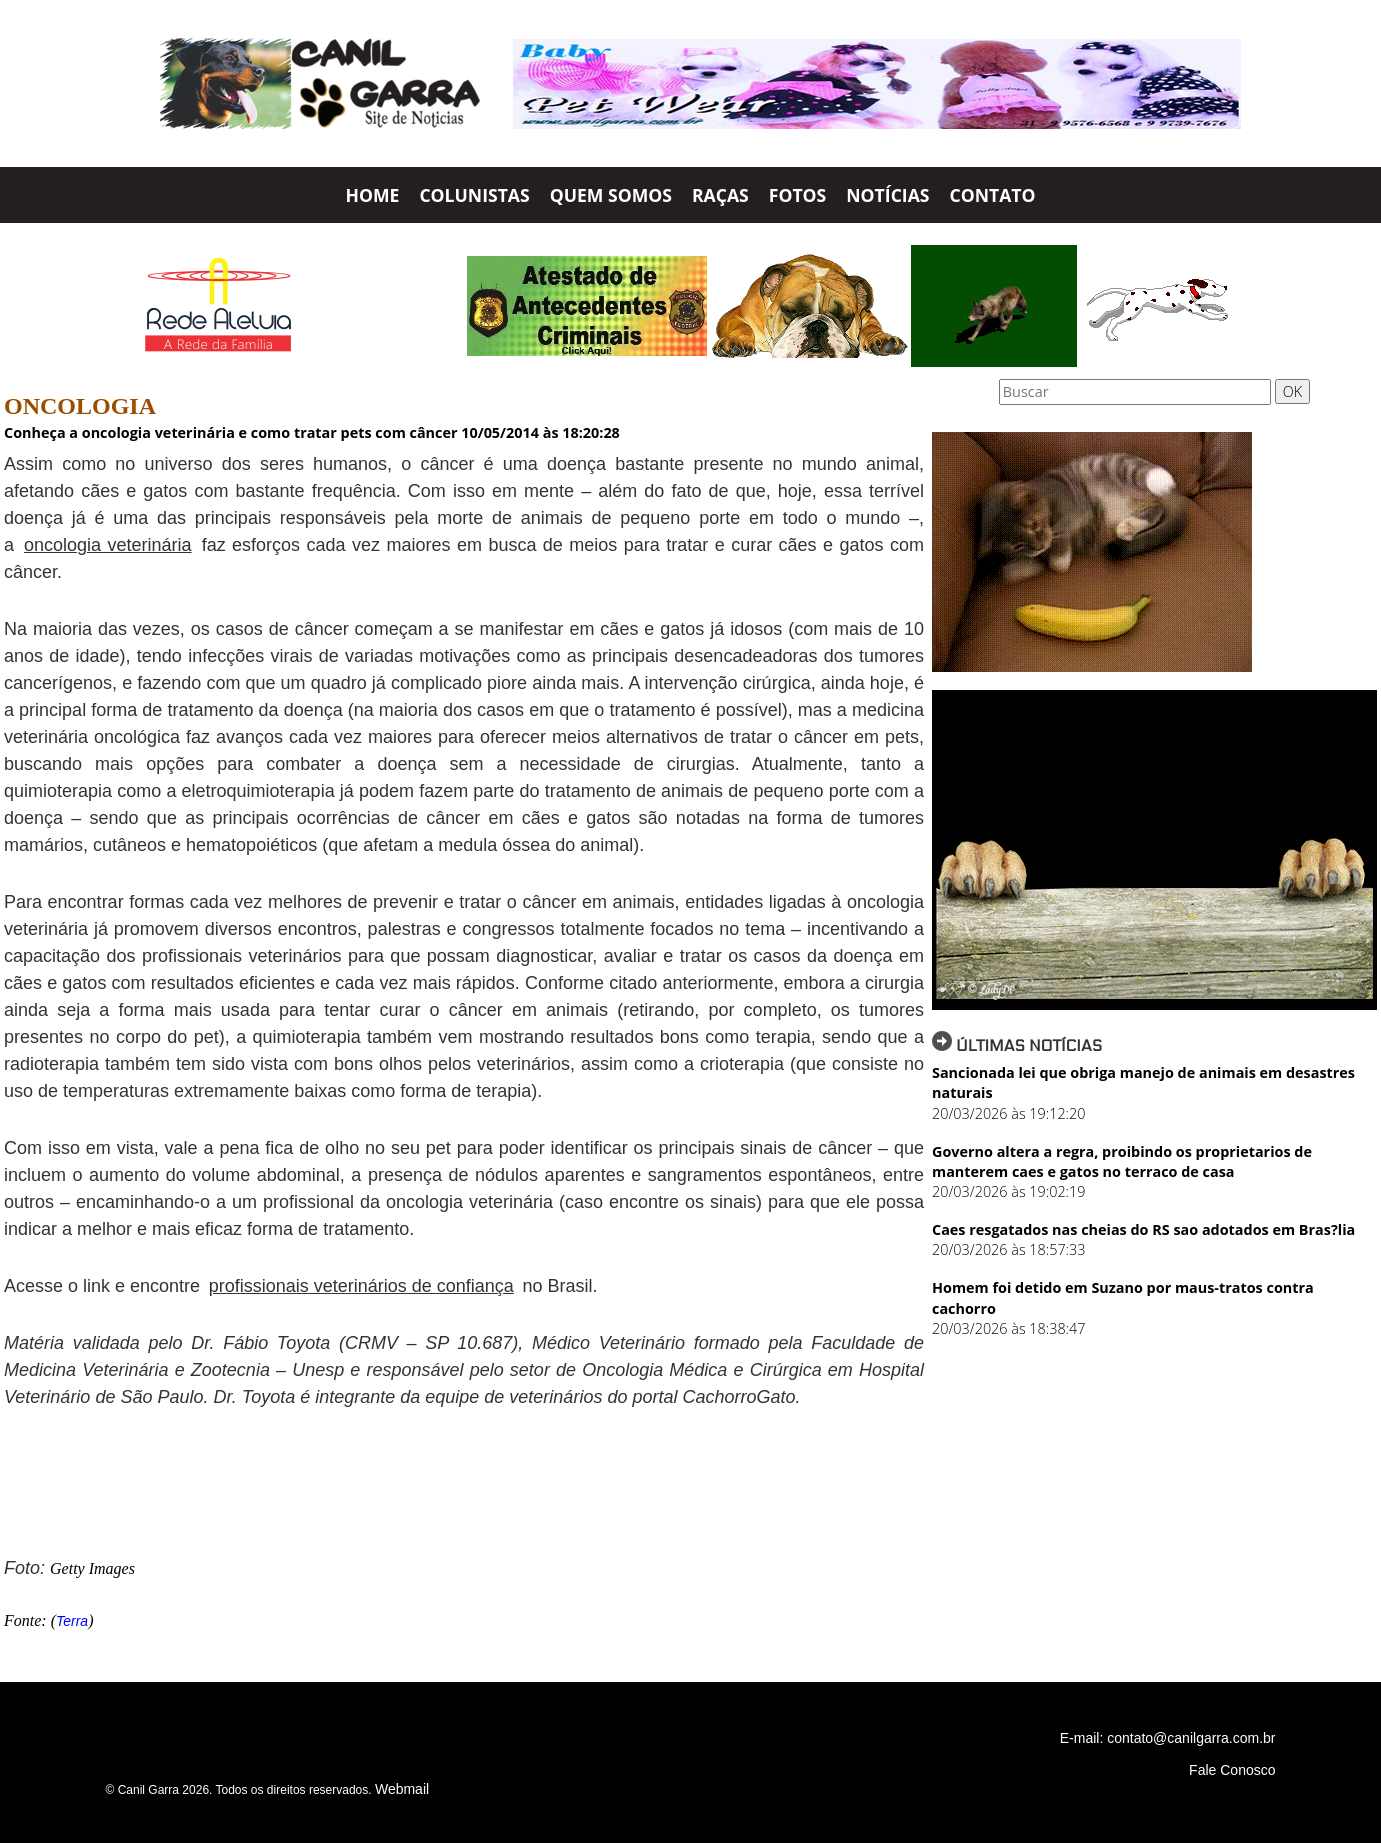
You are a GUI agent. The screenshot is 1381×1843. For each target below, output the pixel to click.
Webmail (402, 1789)
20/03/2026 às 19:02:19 (1008, 1191)
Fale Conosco (1232, 1770)
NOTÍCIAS (887, 195)
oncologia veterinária (108, 545)
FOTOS (798, 195)
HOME (372, 195)
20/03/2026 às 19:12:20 (1008, 1113)
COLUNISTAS (474, 195)
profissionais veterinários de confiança (361, 1286)
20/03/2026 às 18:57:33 (1008, 1249)
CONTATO (993, 195)
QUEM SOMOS (611, 195)
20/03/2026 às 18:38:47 (1008, 1328)
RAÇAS (720, 195)
